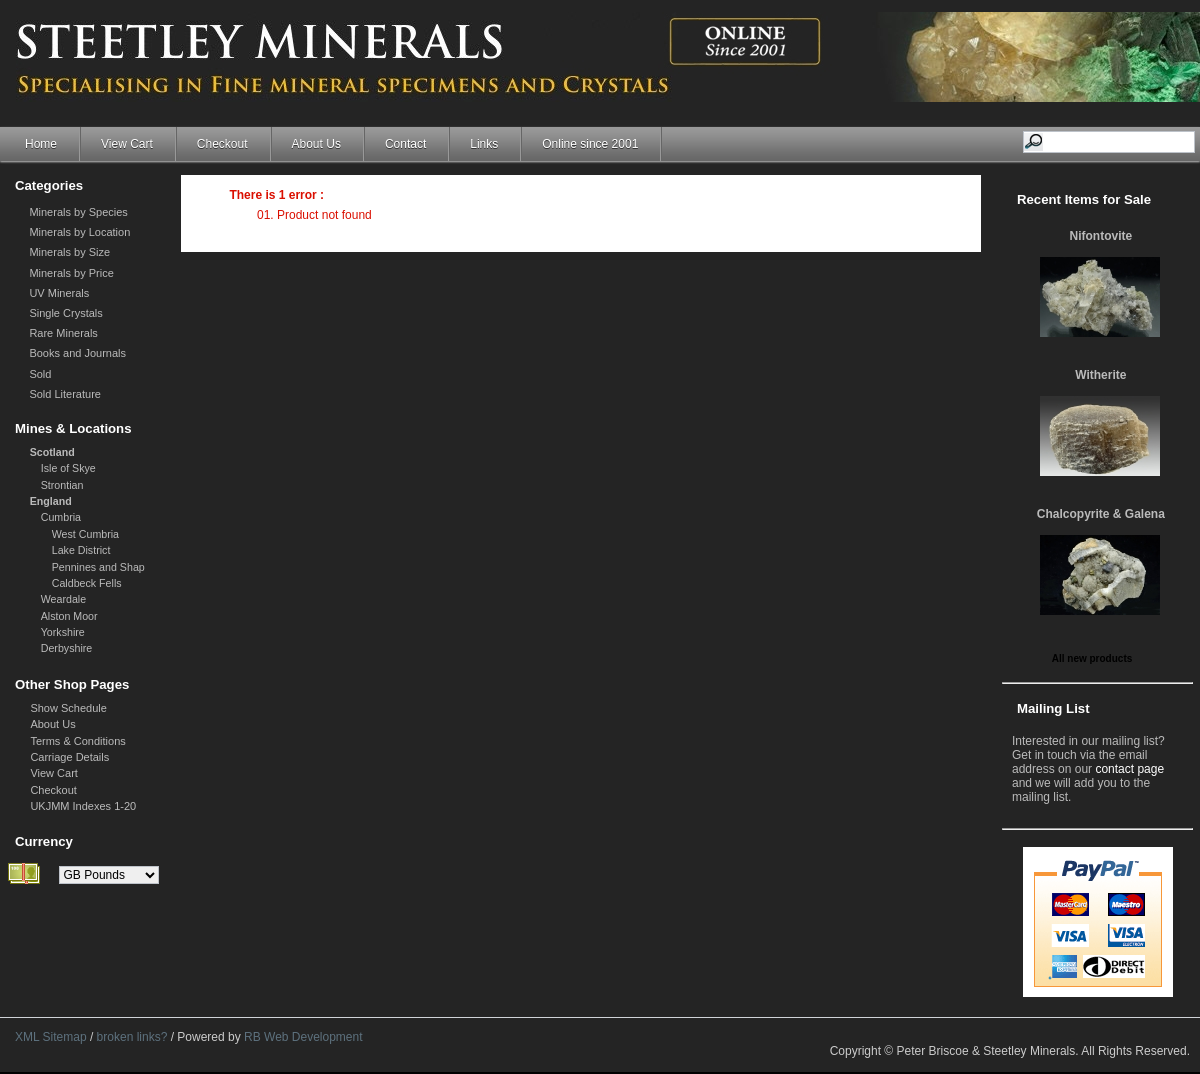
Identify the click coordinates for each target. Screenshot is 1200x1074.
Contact (405, 144)
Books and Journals (77, 353)
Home (41, 144)
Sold (40, 374)
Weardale (63, 599)
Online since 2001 (590, 144)
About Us (316, 144)
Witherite (1100, 375)
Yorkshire (63, 632)
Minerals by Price (71, 273)
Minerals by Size (69, 252)
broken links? (132, 1037)
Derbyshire (67, 648)
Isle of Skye (68, 468)
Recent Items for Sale (1084, 199)
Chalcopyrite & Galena (1101, 514)
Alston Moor (69, 616)
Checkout (222, 144)
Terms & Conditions (77, 741)
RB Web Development (303, 1037)
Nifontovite (1101, 236)
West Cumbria (85, 534)
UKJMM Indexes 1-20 (83, 806)
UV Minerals (59, 293)
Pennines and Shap (98, 567)
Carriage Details (69, 757)
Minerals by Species (78, 212)
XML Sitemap (51, 1037)
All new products (1092, 658)
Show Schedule (68, 708)
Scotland (52, 452)
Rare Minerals (63, 333)
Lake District (81, 550)
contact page (1129, 769)
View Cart (127, 144)
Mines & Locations (73, 428)
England (51, 501)
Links (484, 144)
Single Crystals (65, 313)
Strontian (62, 485)
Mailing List (1053, 708)
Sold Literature (65, 394)
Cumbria (61, 517)
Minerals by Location (79, 232)
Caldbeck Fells (87, 583)
